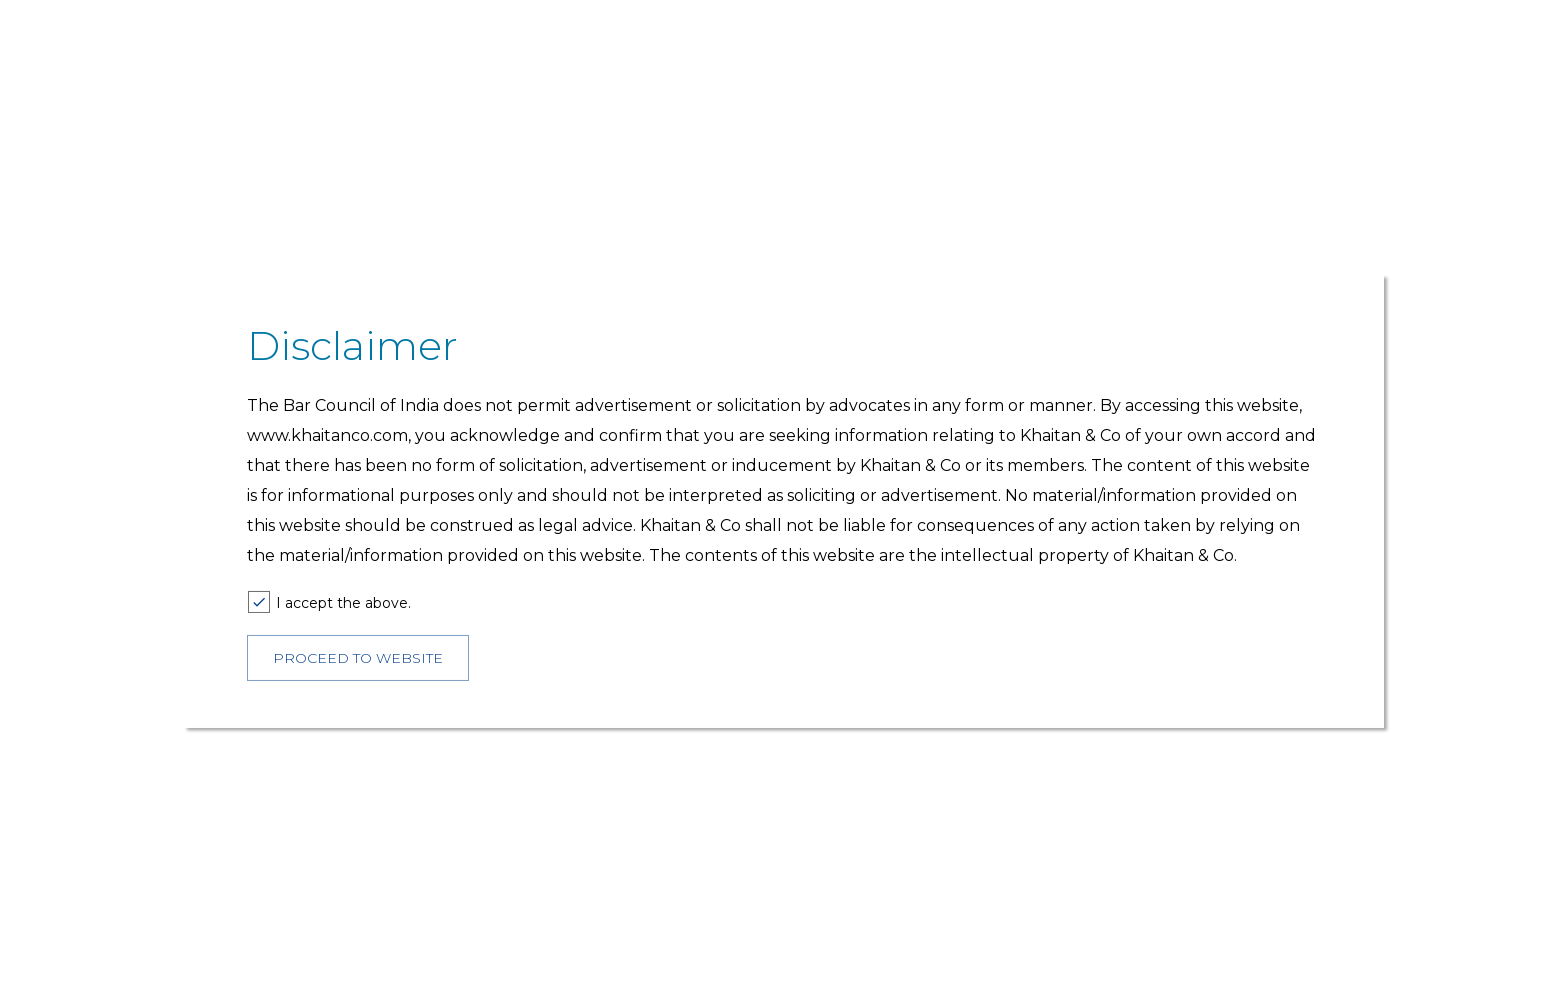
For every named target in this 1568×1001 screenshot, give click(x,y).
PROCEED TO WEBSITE (358, 658)
